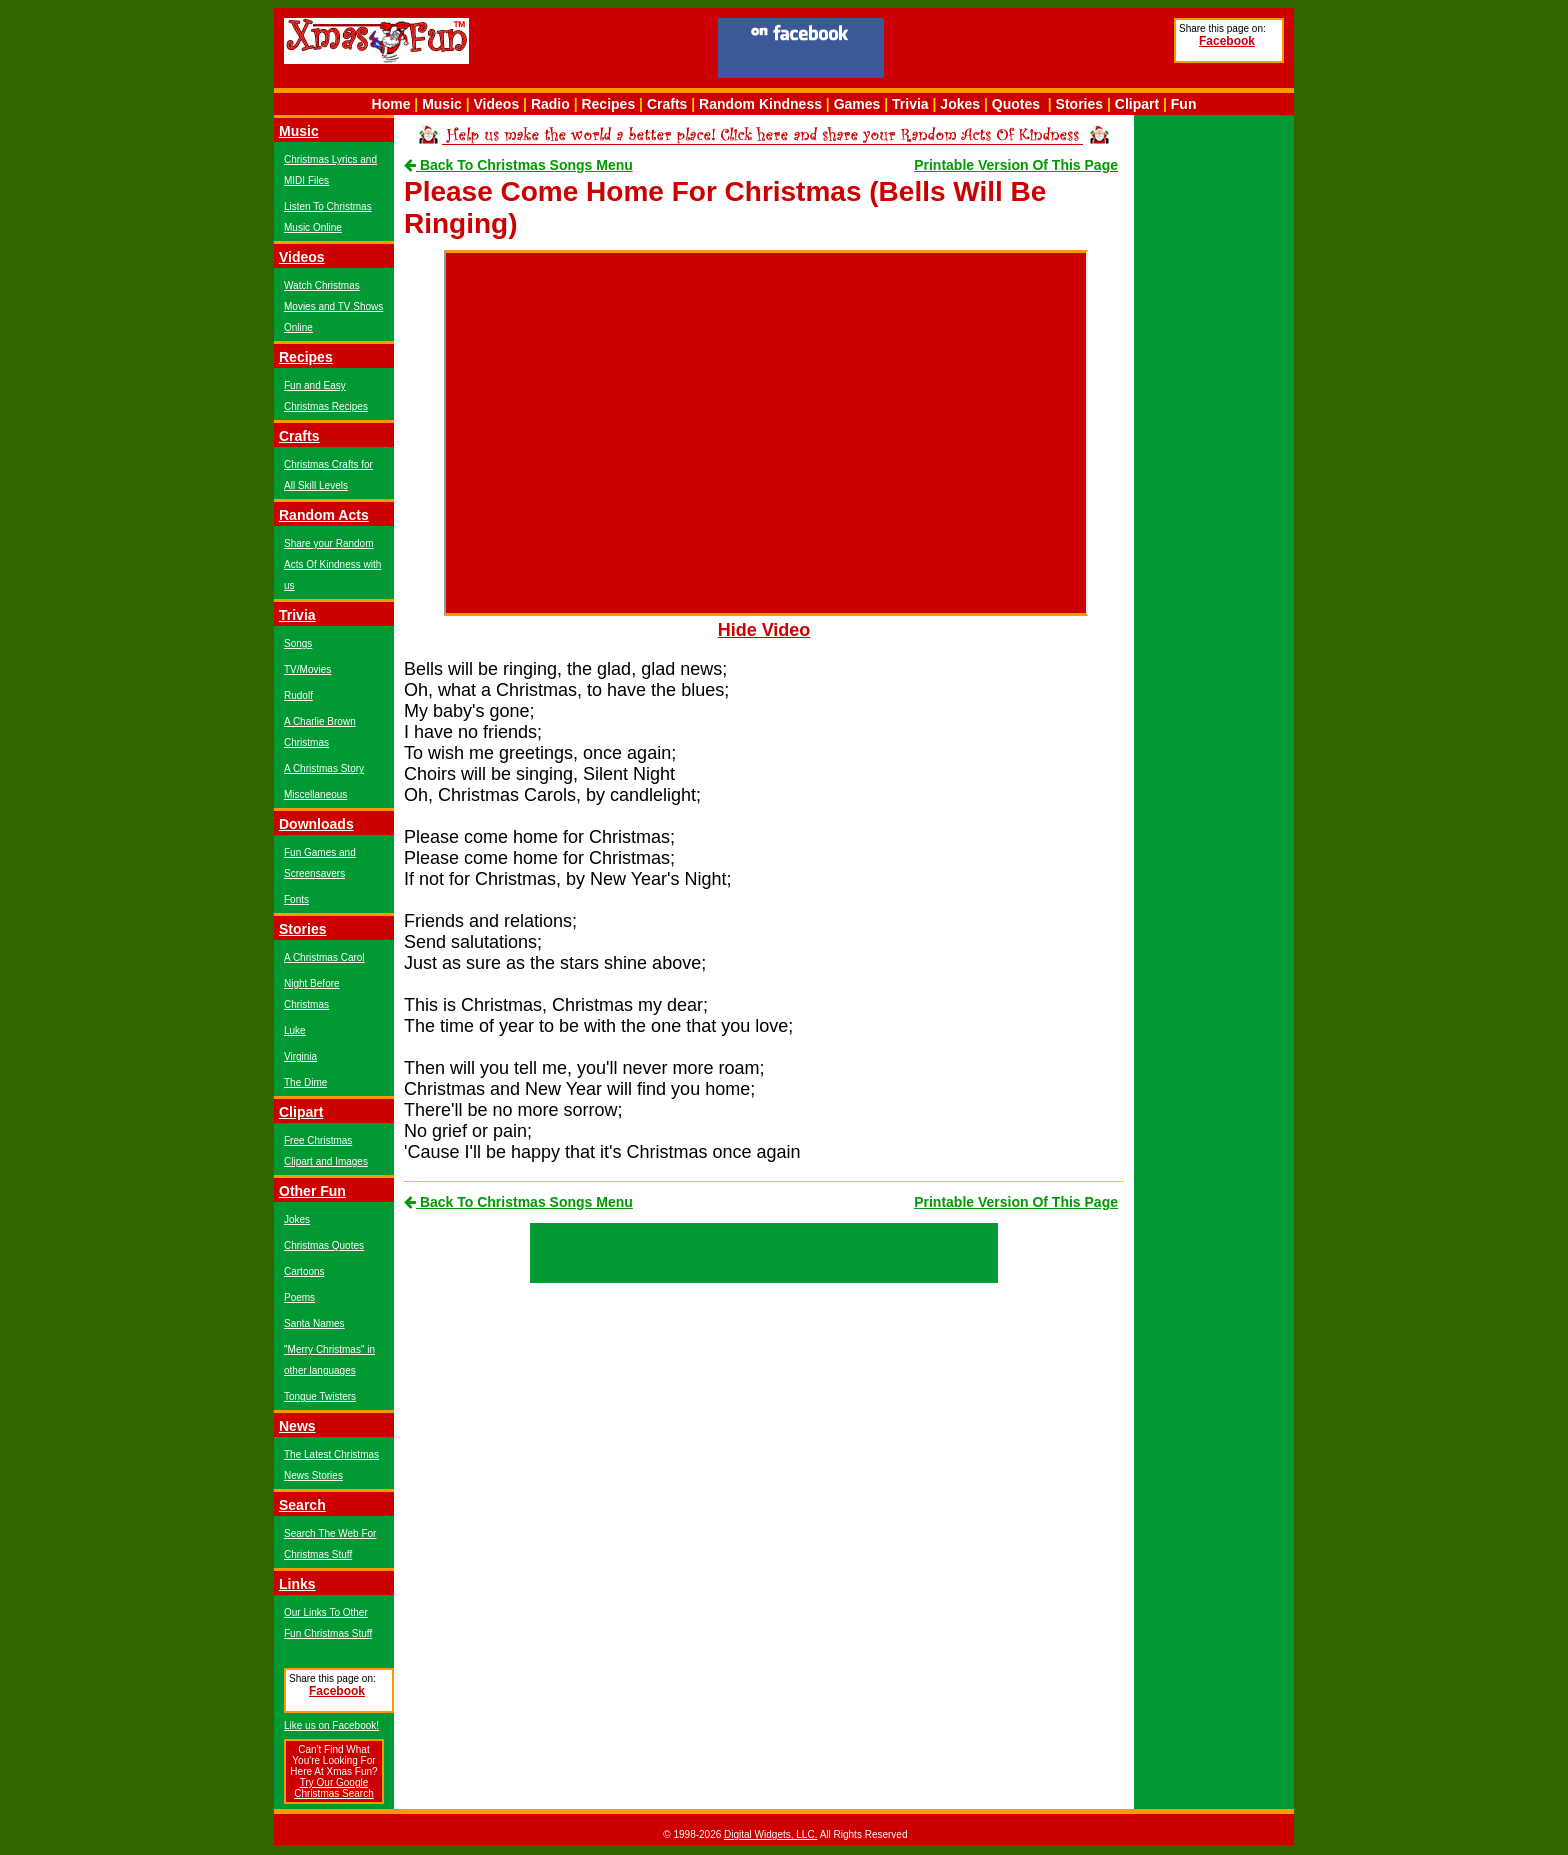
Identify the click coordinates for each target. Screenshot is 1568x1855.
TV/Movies (307, 669)
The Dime (305, 1082)
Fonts (296, 899)
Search (302, 1505)
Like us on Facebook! (331, 1725)
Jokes (960, 104)
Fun (1184, 104)
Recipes (608, 104)
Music (442, 104)
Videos (497, 104)
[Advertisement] (1029, 51)
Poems (299, 1297)
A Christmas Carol (324, 957)
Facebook (1227, 41)
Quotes (1016, 104)
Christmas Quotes (324, 1245)
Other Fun (312, 1191)
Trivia (910, 104)
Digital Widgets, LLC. (770, 1834)
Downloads (316, 824)
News (297, 1426)
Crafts (667, 104)
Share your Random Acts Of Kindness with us (332, 564)
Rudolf (298, 695)
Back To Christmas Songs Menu (518, 165)
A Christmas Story (324, 768)
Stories (1079, 104)
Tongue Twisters (320, 1396)
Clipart (1137, 104)
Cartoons (304, 1271)
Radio (550, 104)
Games (857, 104)
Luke (295, 1030)
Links (297, 1584)
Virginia (300, 1056)
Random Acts (324, 515)
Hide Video (764, 630)
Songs (298, 643)
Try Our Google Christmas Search (333, 1788)
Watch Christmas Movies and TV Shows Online (333, 306)
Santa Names (314, 1323)
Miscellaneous (315, 794)
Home (391, 104)
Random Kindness (760, 104)
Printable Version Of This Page (1016, 165)
